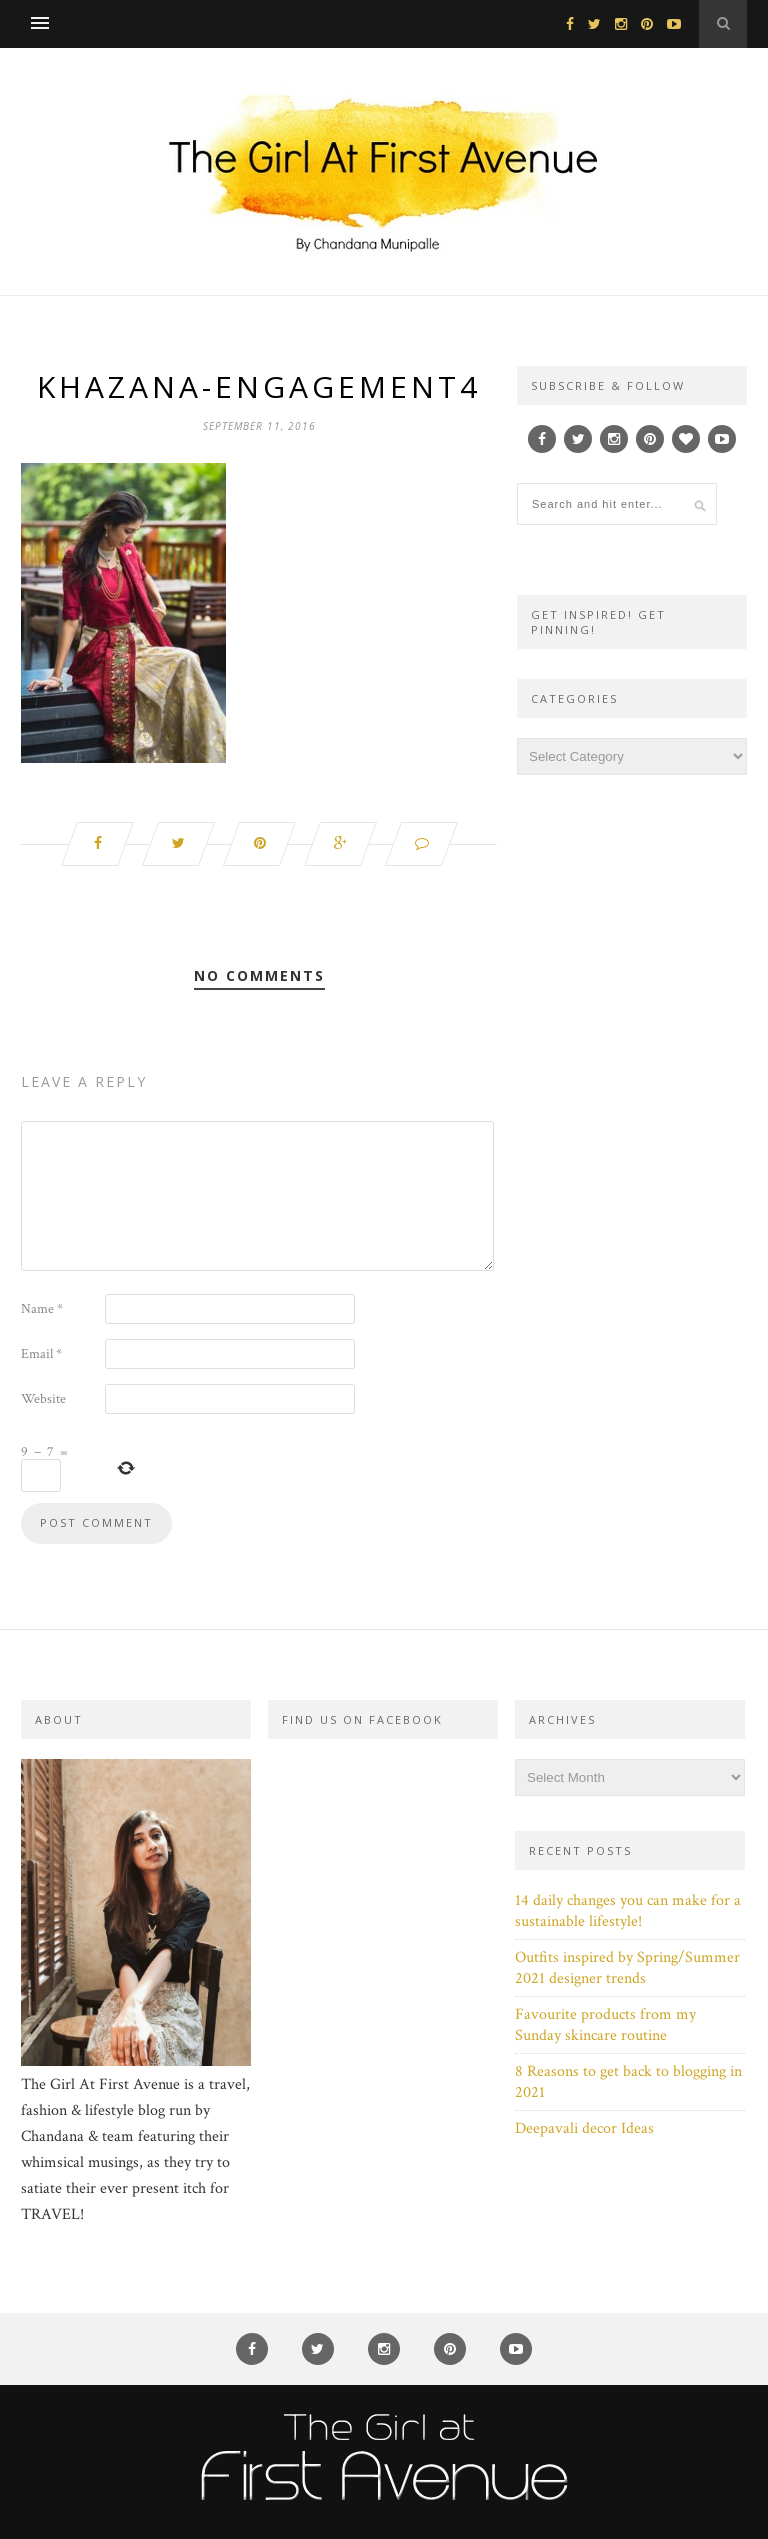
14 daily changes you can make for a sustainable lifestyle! (628, 1911)
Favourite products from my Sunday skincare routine (605, 2025)
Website (43, 1399)
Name (42, 1309)
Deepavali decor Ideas (584, 2128)
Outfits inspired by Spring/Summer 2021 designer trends (627, 1968)
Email (41, 1354)
